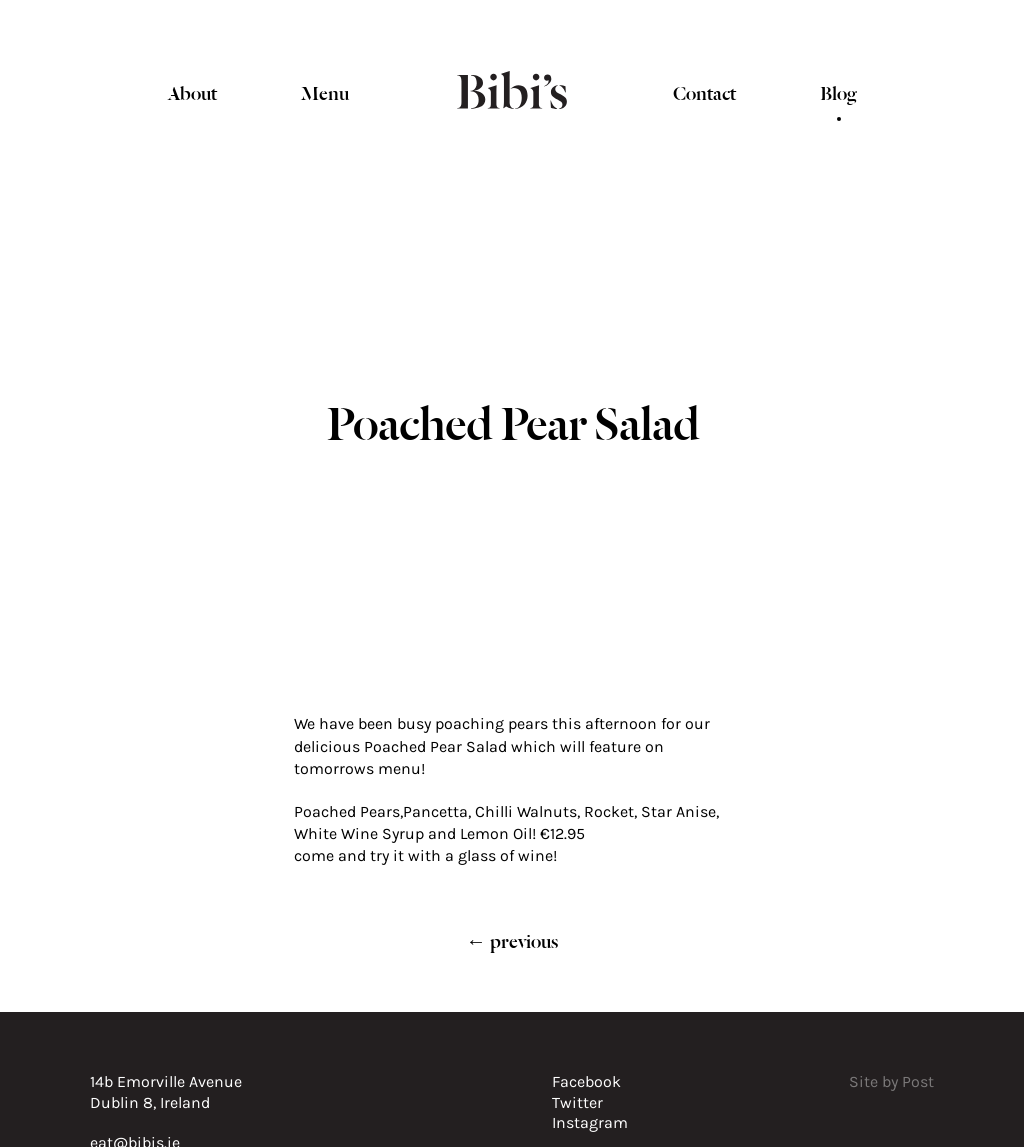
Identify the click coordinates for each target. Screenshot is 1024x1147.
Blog (838, 91)
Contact (704, 91)
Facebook (586, 1081)
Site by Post (891, 1081)
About (192, 91)
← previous (512, 939)
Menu (325, 91)
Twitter (577, 1102)
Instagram (590, 1122)
